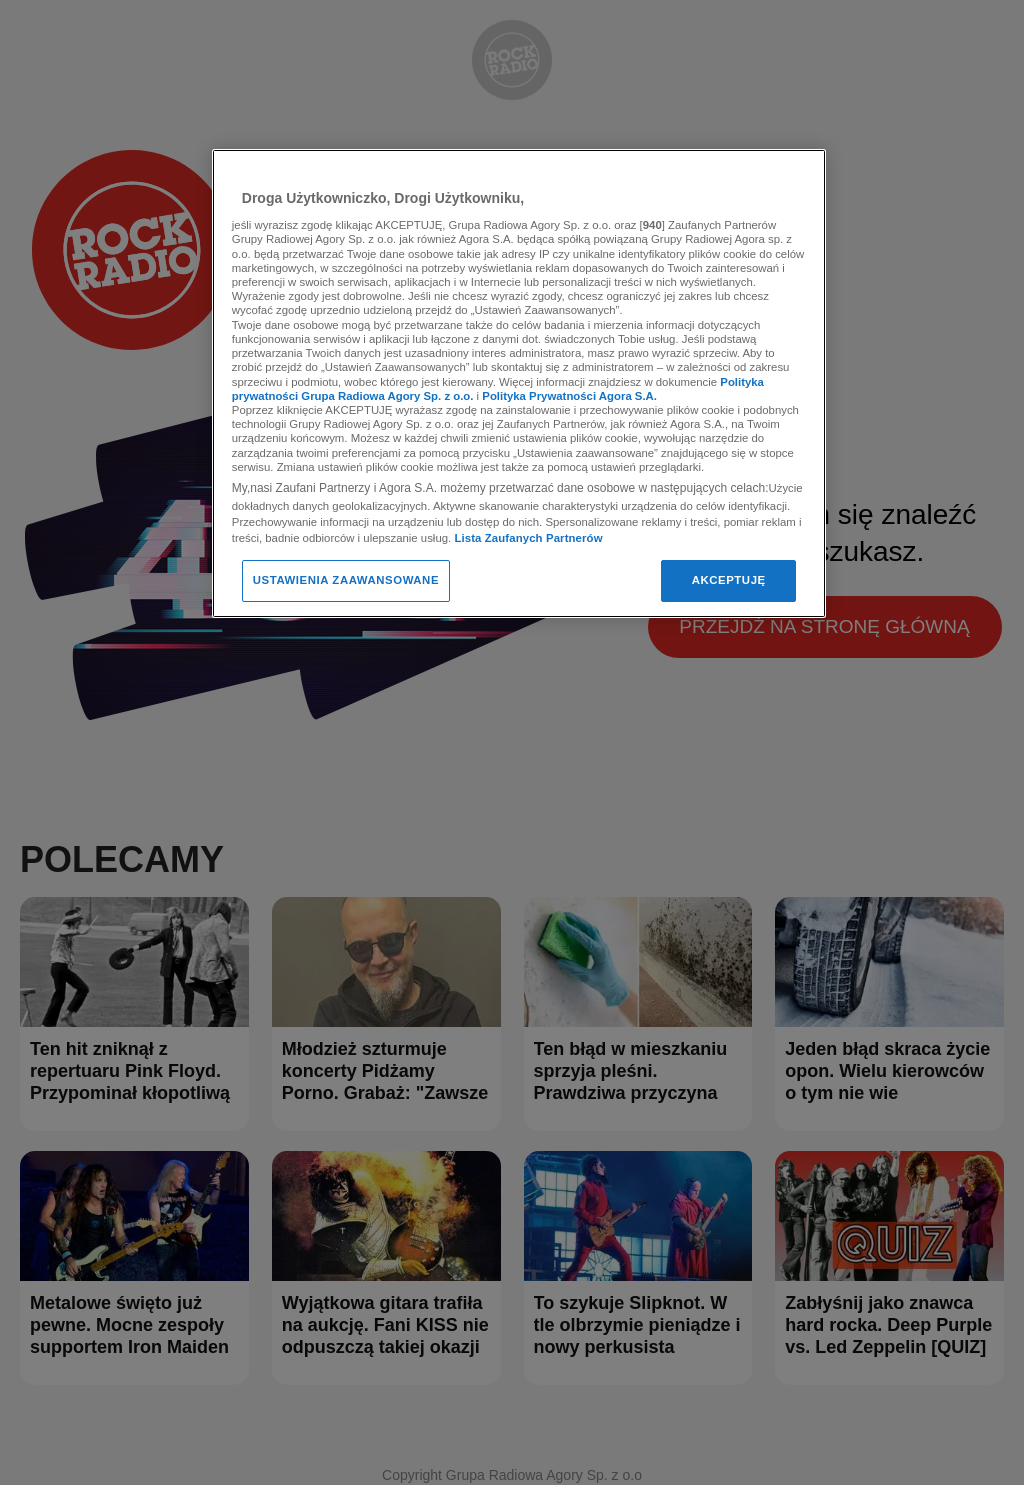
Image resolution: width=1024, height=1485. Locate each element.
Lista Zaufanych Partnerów (528, 538)
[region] (519, 383)
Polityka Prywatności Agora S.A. (569, 396)
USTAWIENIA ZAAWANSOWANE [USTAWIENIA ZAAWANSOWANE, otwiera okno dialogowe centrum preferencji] (346, 580)
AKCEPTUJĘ (729, 580)
